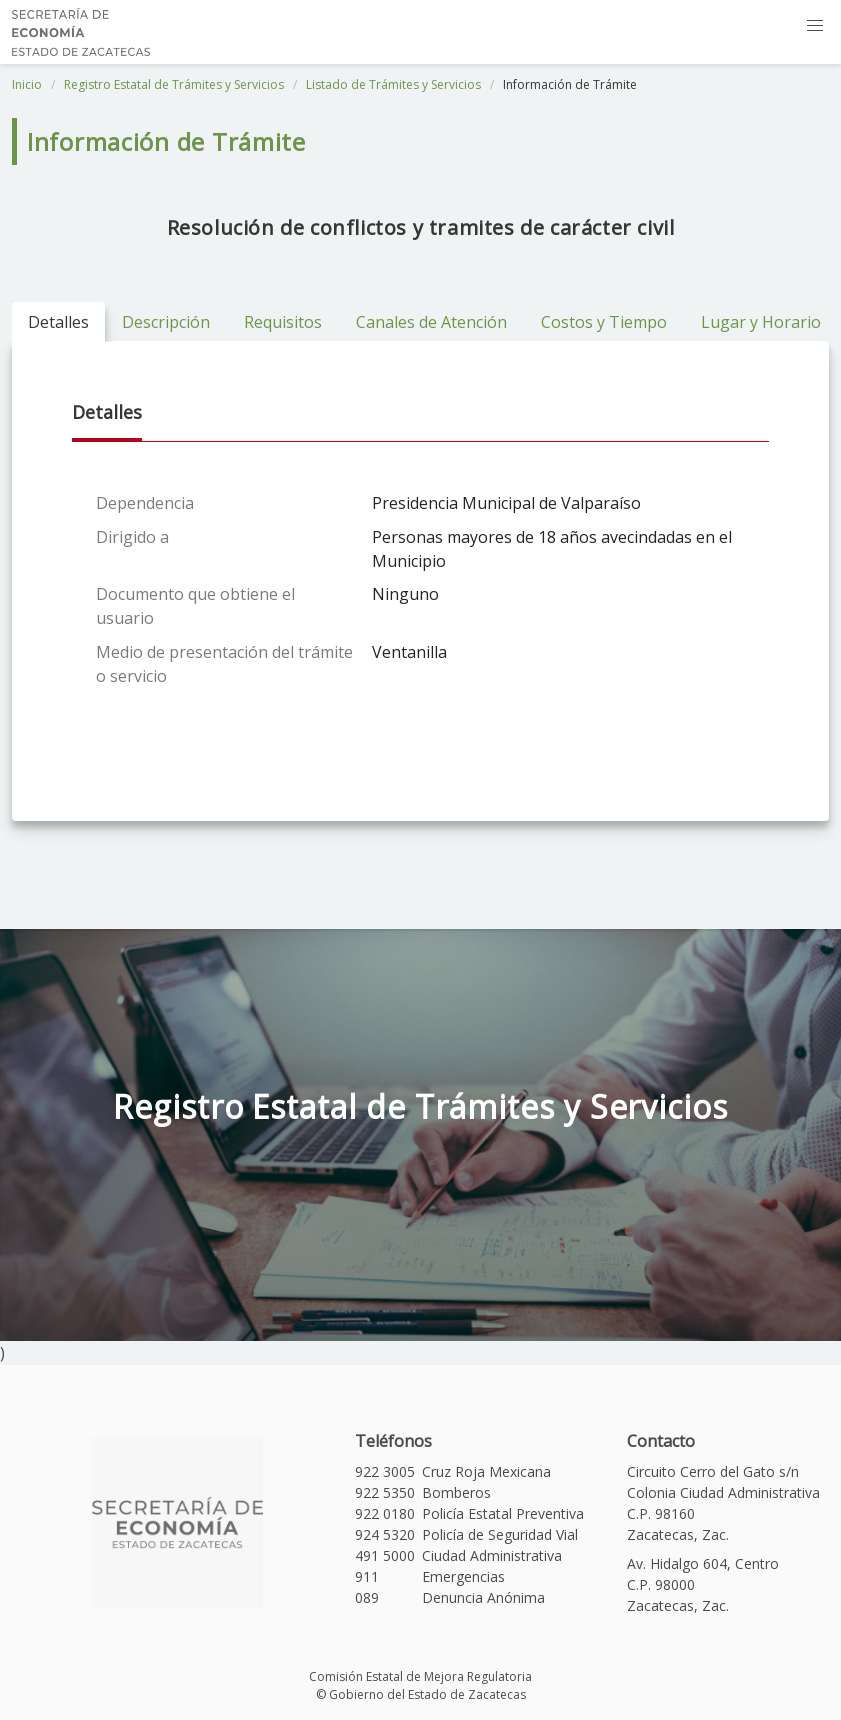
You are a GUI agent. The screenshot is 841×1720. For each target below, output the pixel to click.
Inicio (27, 84)
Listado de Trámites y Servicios (393, 84)
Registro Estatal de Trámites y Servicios (174, 84)
